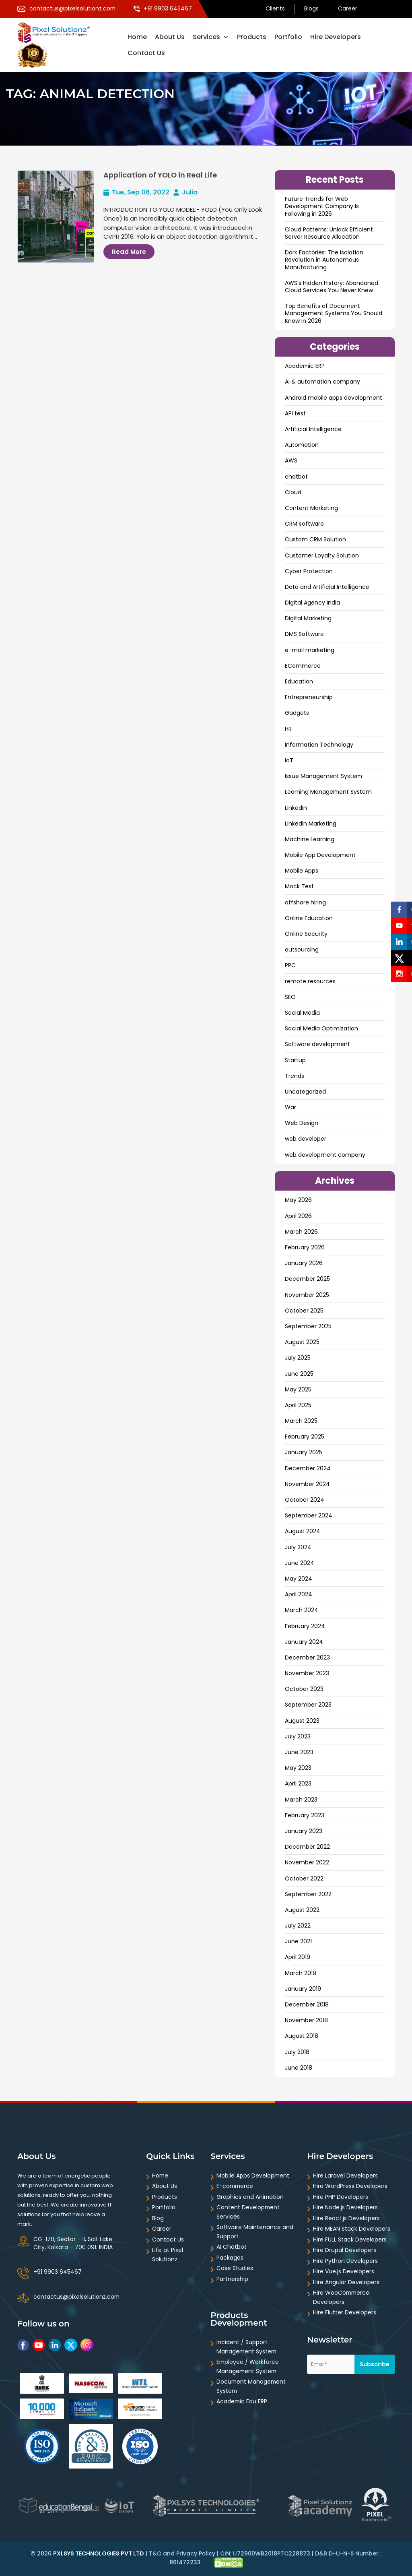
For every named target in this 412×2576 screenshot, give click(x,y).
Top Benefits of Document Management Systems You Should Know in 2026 (333, 313)
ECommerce (303, 666)
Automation (302, 445)
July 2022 (298, 1926)
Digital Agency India (312, 603)
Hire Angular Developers (346, 2282)
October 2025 (304, 1311)
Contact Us (146, 53)
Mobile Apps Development (253, 2175)
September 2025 (308, 1326)
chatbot (296, 477)
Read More (129, 252)
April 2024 (298, 1594)
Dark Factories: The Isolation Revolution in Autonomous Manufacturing (324, 259)
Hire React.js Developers (346, 2218)
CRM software (304, 524)
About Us (170, 36)
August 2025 (302, 1342)
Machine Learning (309, 839)
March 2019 (300, 1973)
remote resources (310, 981)
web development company (325, 1155)
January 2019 (303, 1989)
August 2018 (301, 2036)
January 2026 (304, 1263)
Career (347, 9)
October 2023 (304, 1689)
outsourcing (302, 949)
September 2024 (308, 1515)
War (290, 1107)
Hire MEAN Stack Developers (351, 2229)
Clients (275, 9)
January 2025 (303, 1452)
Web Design (301, 1123)
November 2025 (307, 1295)
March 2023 (301, 1800)
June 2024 (299, 1563)
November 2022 (307, 1862)
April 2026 (298, 1216)
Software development (317, 1044)
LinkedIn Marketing (310, 823)
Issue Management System (323, 776)
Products (251, 36)
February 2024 (305, 1626)
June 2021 (298, 1941)
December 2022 (307, 1847)
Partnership (232, 2279)
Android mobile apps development (333, 398)
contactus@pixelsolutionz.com (76, 2297)
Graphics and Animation (250, 2197)
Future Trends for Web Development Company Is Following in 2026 (322, 206)
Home (137, 36)
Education (299, 681)
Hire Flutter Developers (344, 2312)
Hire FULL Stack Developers (350, 2239)
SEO (290, 997)
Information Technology (319, 745)
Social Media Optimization (321, 1028)
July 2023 (298, 1736)
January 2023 (303, 1831)
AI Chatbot (231, 2247)
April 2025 (298, 1405)
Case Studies (234, 2268)
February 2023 (304, 1815)
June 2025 (299, 1374)
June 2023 (299, 1752)
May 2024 (298, 1579)
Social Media (302, 1013)
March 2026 (301, 1232)
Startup (295, 1060)
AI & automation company (322, 382)
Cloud (293, 492)
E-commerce (235, 2186)
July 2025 (298, 1358)
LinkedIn (296, 808)
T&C (155, 2553)
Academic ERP (305, 366)
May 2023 (298, 1768)
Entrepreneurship (309, 697)
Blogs (311, 9)
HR (288, 729)
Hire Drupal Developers (344, 2250)
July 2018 (297, 2052)
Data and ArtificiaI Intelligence (327, 587)
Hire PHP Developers (340, 2197)
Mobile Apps (301, 871)
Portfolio (288, 36)
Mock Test (299, 886)
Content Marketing (311, 508)
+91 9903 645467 (57, 2272)
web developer (305, 1139)
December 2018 (307, 2004)
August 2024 (302, 1531)
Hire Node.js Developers (345, 2207)
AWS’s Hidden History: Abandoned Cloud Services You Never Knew (331, 286)
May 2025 (298, 1389)
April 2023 (298, 1783)
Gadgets (297, 713)
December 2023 (307, 1657)
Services (211, 36)
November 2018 (306, 2020)
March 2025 (301, 1421)
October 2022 (304, 1878)
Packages (229, 2258)
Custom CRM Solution (315, 539)
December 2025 (307, 1279)
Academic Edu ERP (242, 2401)
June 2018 (298, 2068)
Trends (294, 1076)
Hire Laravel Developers (345, 2175)
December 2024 (308, 1468)
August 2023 (302, 1721)
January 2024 (304, 1642)
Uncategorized (305, 1092)
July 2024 (298, 1547)
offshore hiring (305, 902)
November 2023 (307, 1673)
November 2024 (307, 1484)
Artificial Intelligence (313, 429)
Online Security (306, 934)
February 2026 (305, 1247)
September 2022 (308, 1894)
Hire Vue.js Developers (343, 2271)
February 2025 (304, 1436)
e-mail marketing (309, 650)
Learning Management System (328, 792)
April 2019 (297, 1957)
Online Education (309, 918)
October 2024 (304, 1500)
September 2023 (308, 1705)
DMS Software (304, 634)
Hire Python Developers (345, 2261)
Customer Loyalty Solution (322, 555)
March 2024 (301, 1610)
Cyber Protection (309, 571)
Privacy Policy (196, 2553)
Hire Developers (335, 36)
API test (295, 413)
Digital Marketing (308, 618)
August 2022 (302, 1910)
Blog (158, 2218)
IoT (289, 760)
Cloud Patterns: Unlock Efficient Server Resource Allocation (329, 233)
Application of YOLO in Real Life (160, 175)
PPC (290, 965)
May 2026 (298, 1200)
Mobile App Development (320, 855)
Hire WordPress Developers (350, 2186)
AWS (291, 460)
